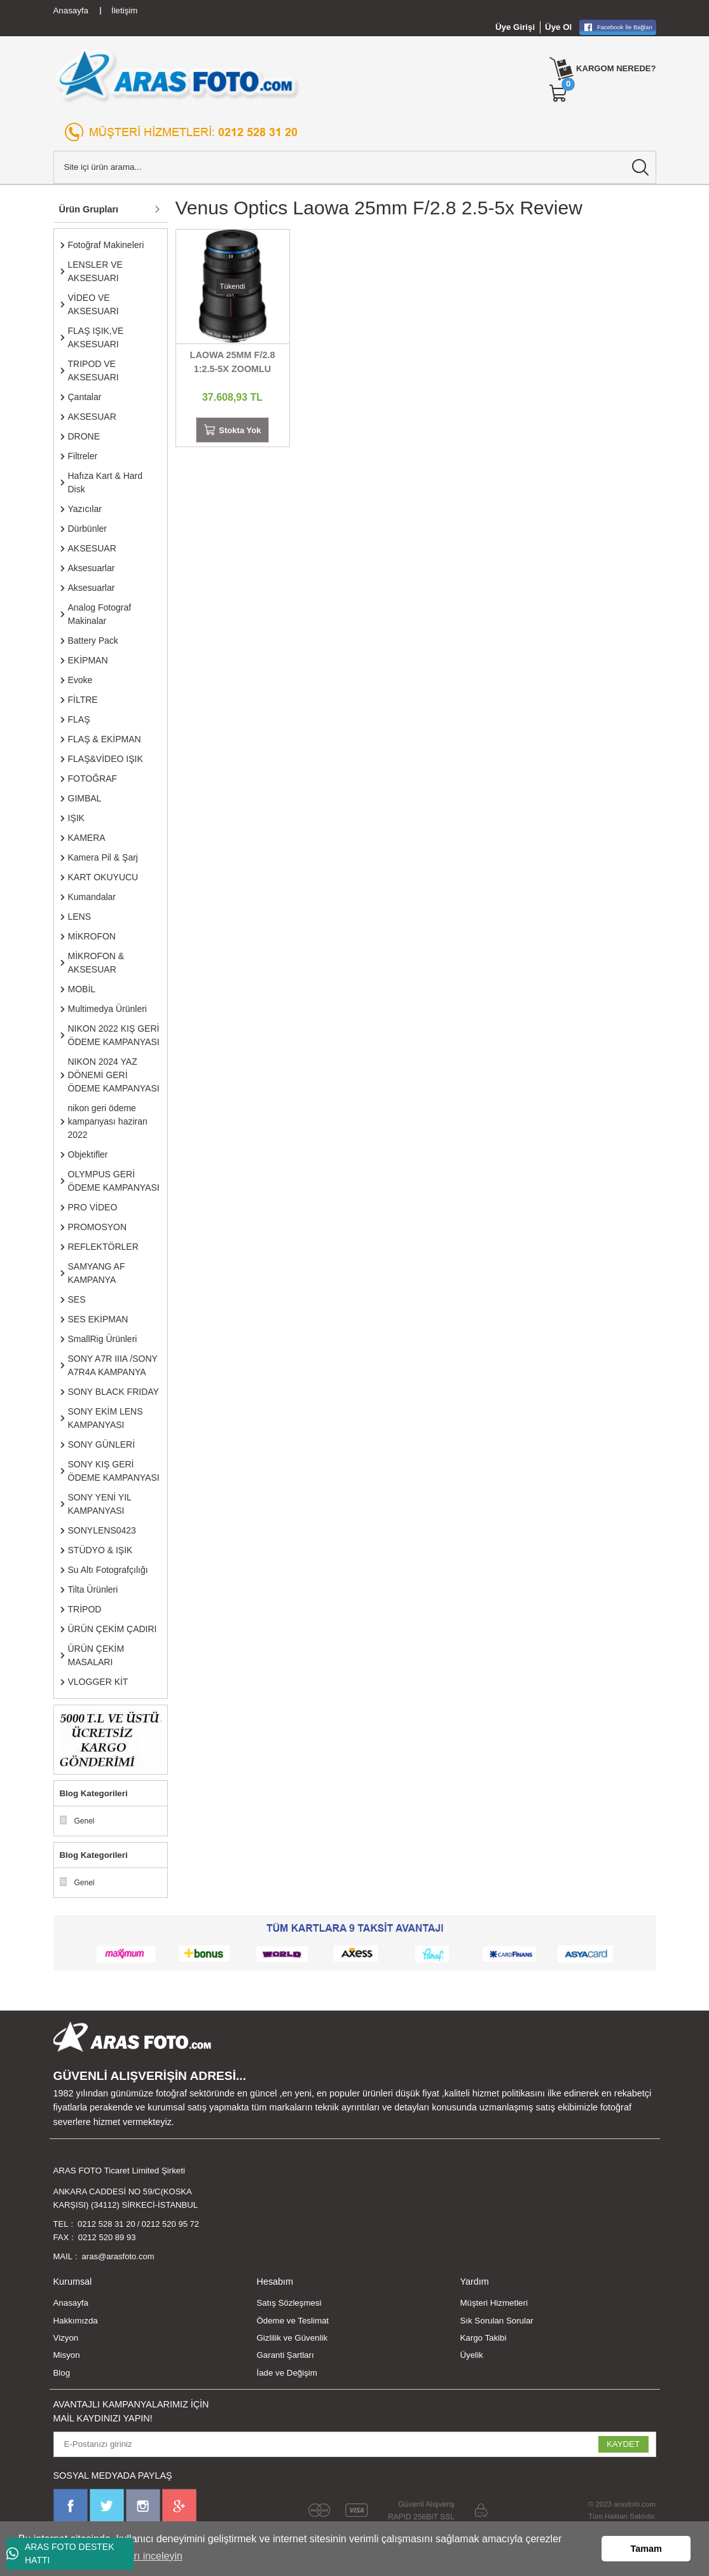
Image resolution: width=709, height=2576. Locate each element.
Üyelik (471, 2356)
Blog (62, 2373)
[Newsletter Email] (354, 2445)
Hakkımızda (75, 2321)
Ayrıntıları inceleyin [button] (139, 2556)
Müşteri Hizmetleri (493, 2304)
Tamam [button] (646, 2549)
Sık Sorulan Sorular (496, 2321)
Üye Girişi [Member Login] (515, 27)
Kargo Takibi (483, 2339)
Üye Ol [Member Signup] (558, 27)
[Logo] (177, 75)
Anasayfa (70, 2304)
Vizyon (66, 2339)
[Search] (354, 167)
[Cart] (557, 93)
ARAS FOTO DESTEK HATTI (60, 2553)
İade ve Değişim (286, 2373)
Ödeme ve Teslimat (292, 2321)
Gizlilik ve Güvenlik (291, 2339)
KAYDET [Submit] (623, 2445)
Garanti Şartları (284, 2356)
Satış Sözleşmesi (288, 2304)
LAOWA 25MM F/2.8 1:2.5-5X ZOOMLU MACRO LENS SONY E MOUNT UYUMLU (232, 363)
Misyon (66, 2356)
